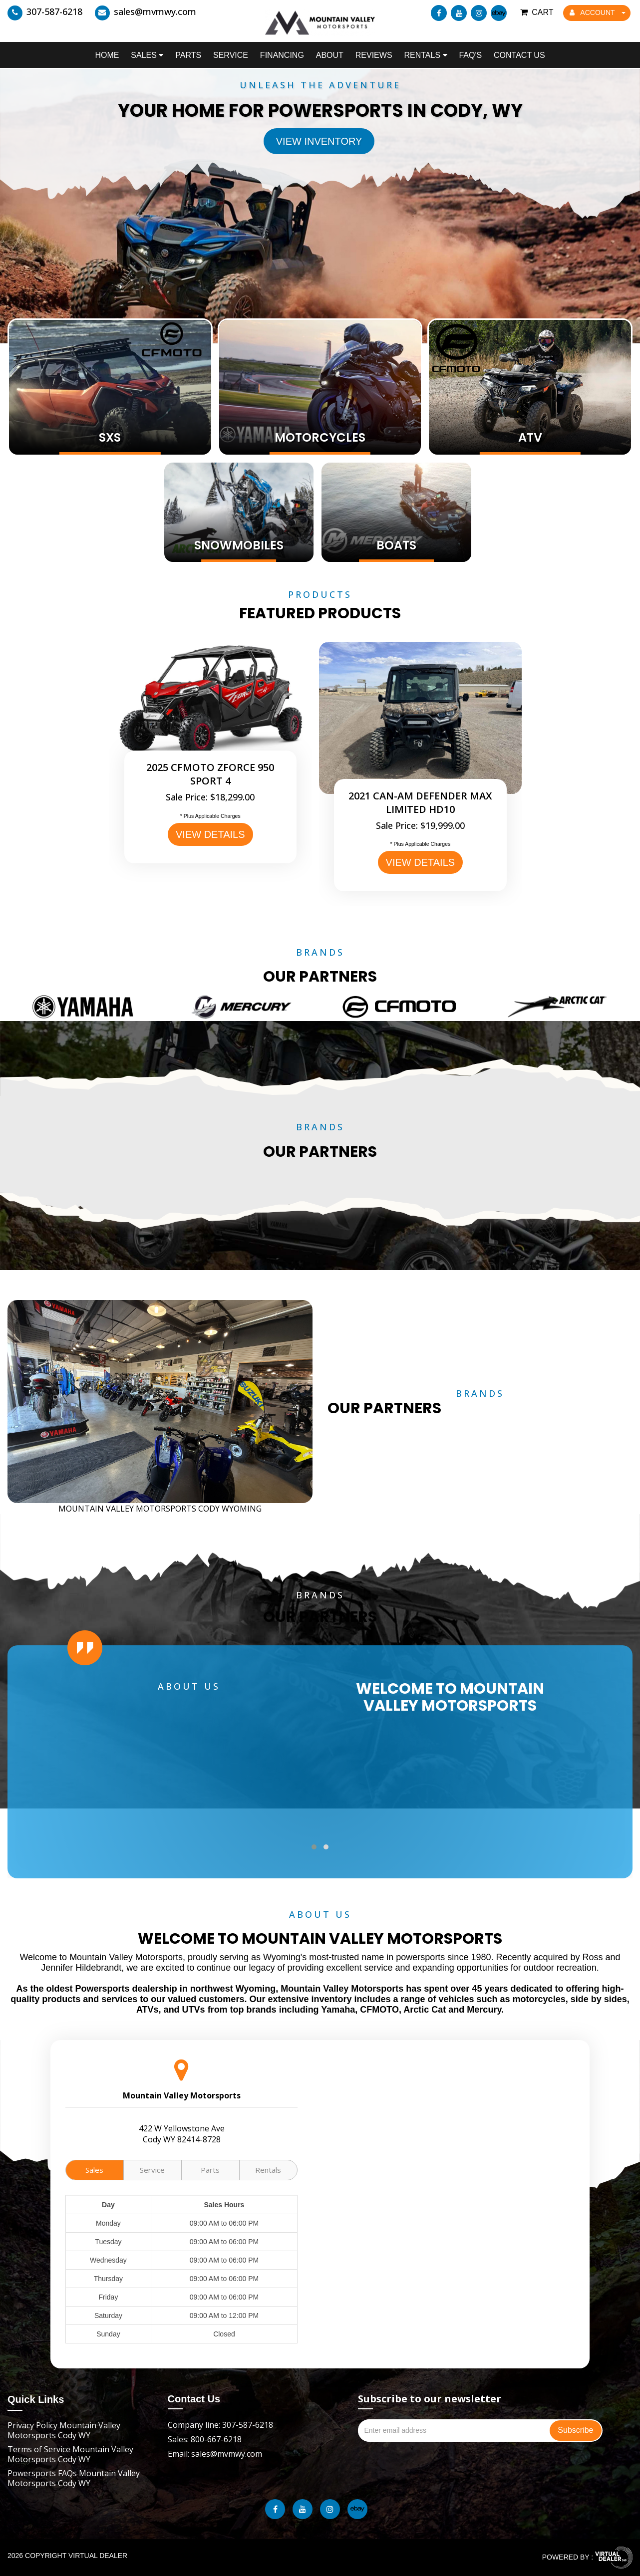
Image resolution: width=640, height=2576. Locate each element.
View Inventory (319, 141)
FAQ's (470, 55)
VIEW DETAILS (210, 834)
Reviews (373, 55)
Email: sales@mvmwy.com (215, 2453)
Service (230, 55)
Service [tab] (152, 2170)
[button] (314, 1847)
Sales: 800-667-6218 (205, 2439)
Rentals (425, 55)
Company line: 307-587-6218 (220, 2424)
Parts (188, 55)
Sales (147, 55)
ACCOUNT (598, 12)
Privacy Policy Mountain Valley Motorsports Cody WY (63, 2430)
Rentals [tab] (268, 2170)
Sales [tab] (94, 2170)
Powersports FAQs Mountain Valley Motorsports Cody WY (73, 2478)
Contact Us (519, 55)
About (329, 55)
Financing (282, 55)
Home (107, 55)
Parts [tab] (210, 2170)
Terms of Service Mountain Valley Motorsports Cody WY (70, 2454)
